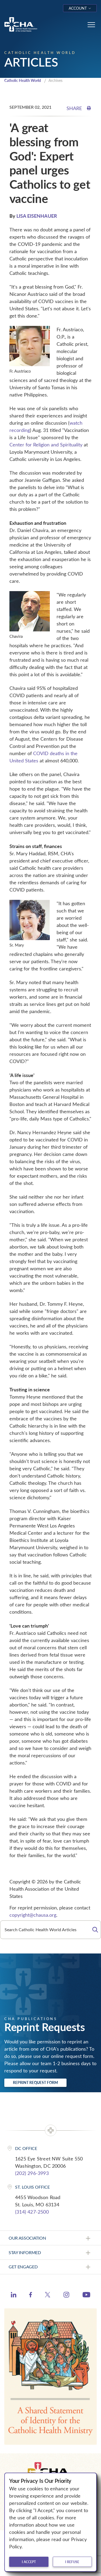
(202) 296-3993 (32, 2173)
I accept (29, 2562)
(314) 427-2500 (32, 2211)
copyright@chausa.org (32, 1915)
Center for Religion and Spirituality (45, 444)
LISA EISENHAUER (36, 215)
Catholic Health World (22, 80)
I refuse (72, 2562)
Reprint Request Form (35, 2082)
